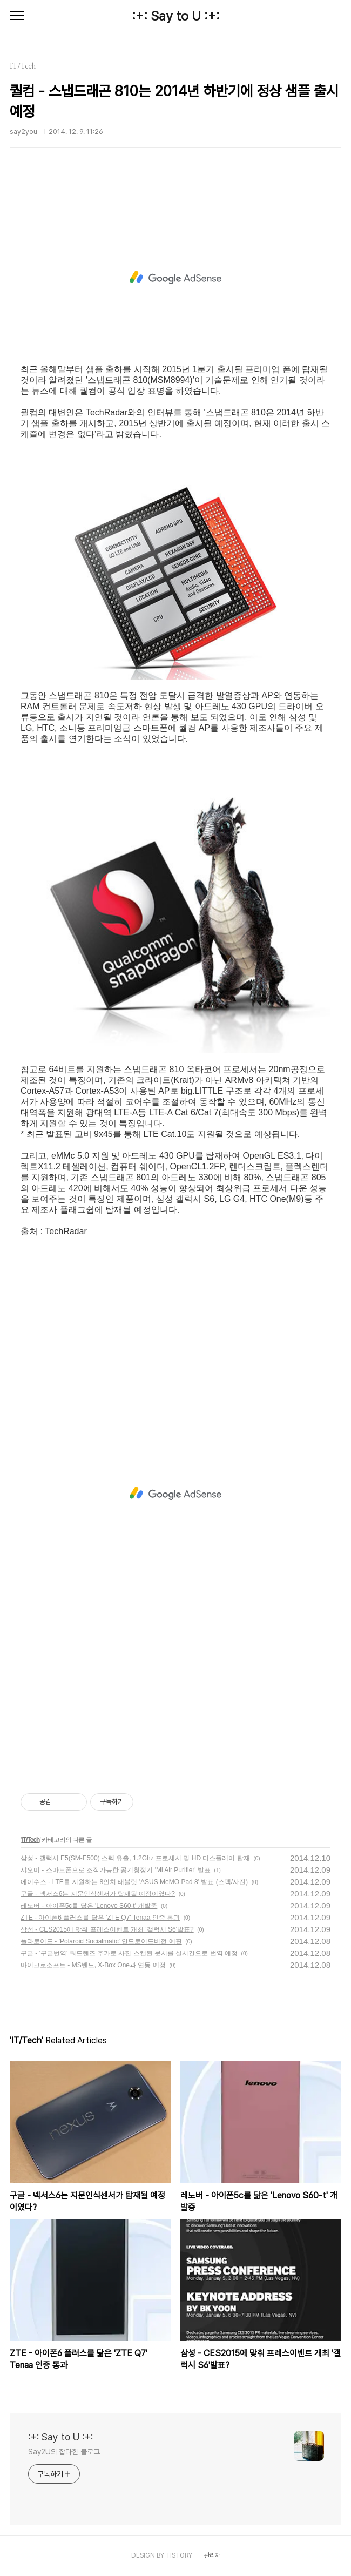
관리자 (212, 2555)
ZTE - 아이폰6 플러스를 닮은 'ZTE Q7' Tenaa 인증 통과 (100, 1917)
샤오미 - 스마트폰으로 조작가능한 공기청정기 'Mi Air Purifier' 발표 (116, 1870)
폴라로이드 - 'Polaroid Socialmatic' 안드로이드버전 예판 (101, 1941)
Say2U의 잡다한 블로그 (64, 2451)
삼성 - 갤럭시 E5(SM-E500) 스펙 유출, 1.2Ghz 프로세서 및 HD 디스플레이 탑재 (135, 1858)
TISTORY (179, 2555)
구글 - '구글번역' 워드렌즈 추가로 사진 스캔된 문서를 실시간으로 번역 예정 (129, 1953)
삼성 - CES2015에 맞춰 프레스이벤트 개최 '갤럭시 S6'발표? (107, 1929)
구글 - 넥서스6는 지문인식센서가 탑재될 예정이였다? (98, 1894)
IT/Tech (30, 1840)
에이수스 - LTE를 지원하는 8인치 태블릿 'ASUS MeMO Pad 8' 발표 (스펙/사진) (134, 1882)
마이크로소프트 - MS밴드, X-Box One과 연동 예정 (93, 1965)
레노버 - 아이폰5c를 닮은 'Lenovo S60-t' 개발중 (89, 1905)
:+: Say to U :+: (176, 16)
